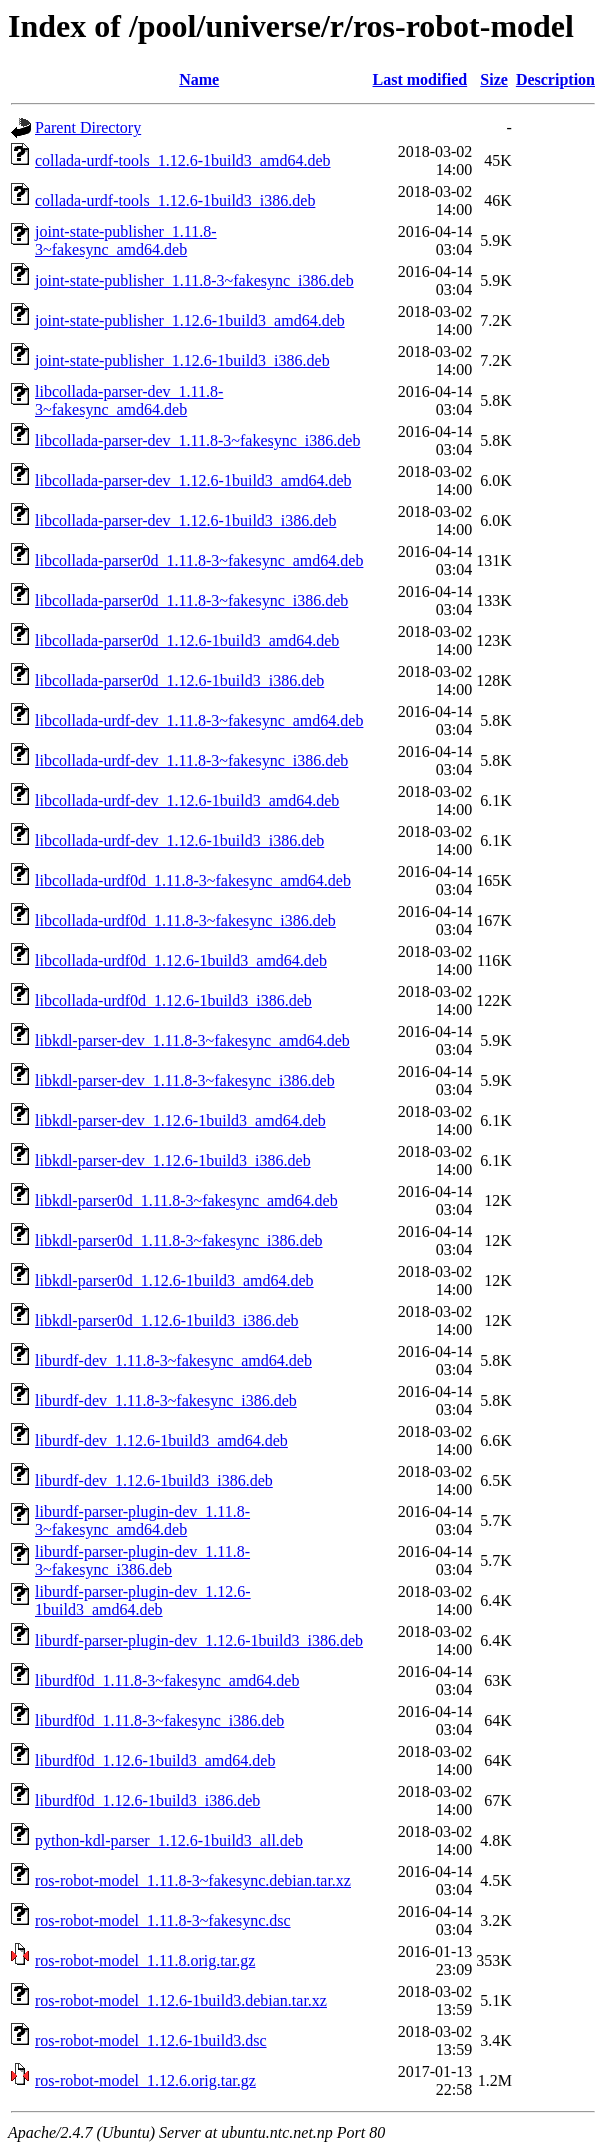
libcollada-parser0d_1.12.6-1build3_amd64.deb (187, 640)
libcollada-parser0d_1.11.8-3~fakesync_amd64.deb (199, 560)
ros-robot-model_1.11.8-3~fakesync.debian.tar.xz (193, 1880)
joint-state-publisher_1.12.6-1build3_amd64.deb (190, 320)
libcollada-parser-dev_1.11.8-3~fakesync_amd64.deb (129, 400)
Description (555, 79)
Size (494, 79)
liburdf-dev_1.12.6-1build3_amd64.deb (161, 1440)
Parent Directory (88, 127)
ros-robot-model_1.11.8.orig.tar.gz (145, 1960)
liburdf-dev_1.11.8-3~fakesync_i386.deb (166, 1400)
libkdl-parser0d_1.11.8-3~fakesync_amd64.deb (186, 1200)
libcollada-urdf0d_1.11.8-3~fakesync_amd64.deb (193, 880)
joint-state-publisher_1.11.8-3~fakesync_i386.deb (194, 280)
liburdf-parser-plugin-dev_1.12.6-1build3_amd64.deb (143, 1600)
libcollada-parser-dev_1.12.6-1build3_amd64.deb (193, 480)
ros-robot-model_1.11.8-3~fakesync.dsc (163, 1920)
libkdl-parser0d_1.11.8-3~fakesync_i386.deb (179, 1240)
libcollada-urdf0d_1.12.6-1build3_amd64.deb (181, 960)
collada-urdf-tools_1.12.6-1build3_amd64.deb (183, 160)
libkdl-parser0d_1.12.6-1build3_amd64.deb (174, 1280)
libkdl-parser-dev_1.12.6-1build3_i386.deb (173, 1160)
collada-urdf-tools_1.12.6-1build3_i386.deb (175, 200)
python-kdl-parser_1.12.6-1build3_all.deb (169, 1840)
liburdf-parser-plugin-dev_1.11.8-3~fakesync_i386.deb (142, 1560)
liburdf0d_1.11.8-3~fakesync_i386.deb (159, 1720)
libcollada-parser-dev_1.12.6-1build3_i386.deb (185, 520)
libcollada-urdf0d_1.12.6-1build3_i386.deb (173, 1000)
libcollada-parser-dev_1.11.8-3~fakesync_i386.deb (197, 440)
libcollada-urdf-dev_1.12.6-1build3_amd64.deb (187, 800)
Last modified (420, 79)
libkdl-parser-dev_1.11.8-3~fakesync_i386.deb (185, 1080)
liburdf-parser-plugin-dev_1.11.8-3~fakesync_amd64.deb (142, 1520)
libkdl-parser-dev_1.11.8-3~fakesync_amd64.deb (192, 1040)
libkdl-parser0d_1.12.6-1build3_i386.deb (167, 1320)
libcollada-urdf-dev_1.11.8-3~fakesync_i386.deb (191, 760)
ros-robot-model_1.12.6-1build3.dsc (151, 2040)
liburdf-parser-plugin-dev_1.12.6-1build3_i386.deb (199, 1640)
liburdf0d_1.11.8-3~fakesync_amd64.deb (167, 1680)
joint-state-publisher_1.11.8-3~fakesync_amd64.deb (126, 240)
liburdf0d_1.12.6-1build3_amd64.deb (155, 1760)
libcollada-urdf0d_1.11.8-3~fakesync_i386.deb (185, 920)
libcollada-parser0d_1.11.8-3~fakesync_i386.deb (191, 600)
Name (199, 79)
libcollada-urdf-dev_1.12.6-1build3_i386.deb (179, 840)
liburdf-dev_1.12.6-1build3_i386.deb (154, 1480)
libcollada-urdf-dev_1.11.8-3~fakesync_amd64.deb (199, 720)
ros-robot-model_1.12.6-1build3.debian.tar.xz (181, 2000)
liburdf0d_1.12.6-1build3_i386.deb (147, 1800)
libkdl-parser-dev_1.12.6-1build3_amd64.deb (180, 1120)
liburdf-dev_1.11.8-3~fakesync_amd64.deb (173, 1360)
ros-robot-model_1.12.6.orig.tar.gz (145, 2080)
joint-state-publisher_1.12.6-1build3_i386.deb (182, 360)
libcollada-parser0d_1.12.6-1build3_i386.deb (179, 680)
